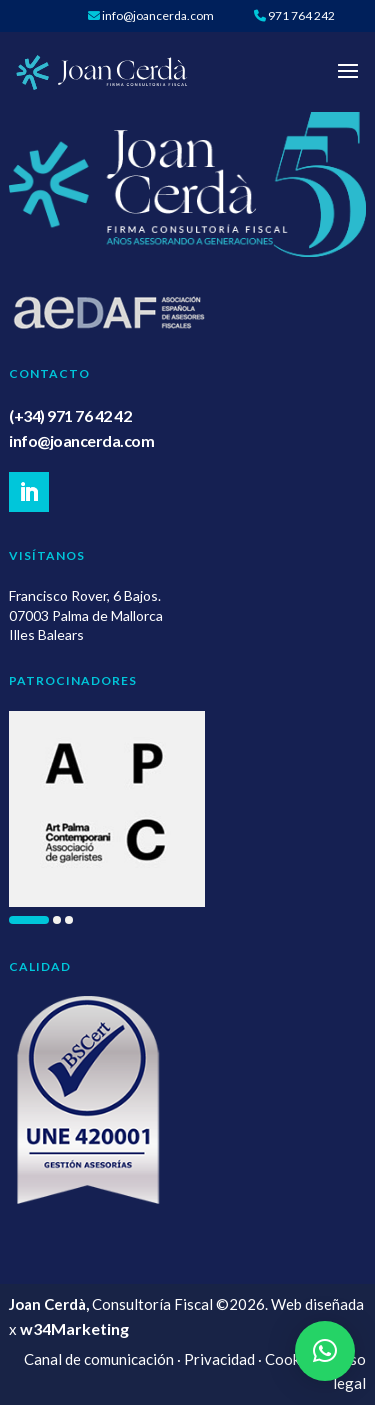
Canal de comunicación (99, 1359)
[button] (29, 920)
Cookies (292, 1359)
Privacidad (219, 1359)
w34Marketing (74, 1328)
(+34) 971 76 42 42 (70, 415)
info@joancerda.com (81, 440)
